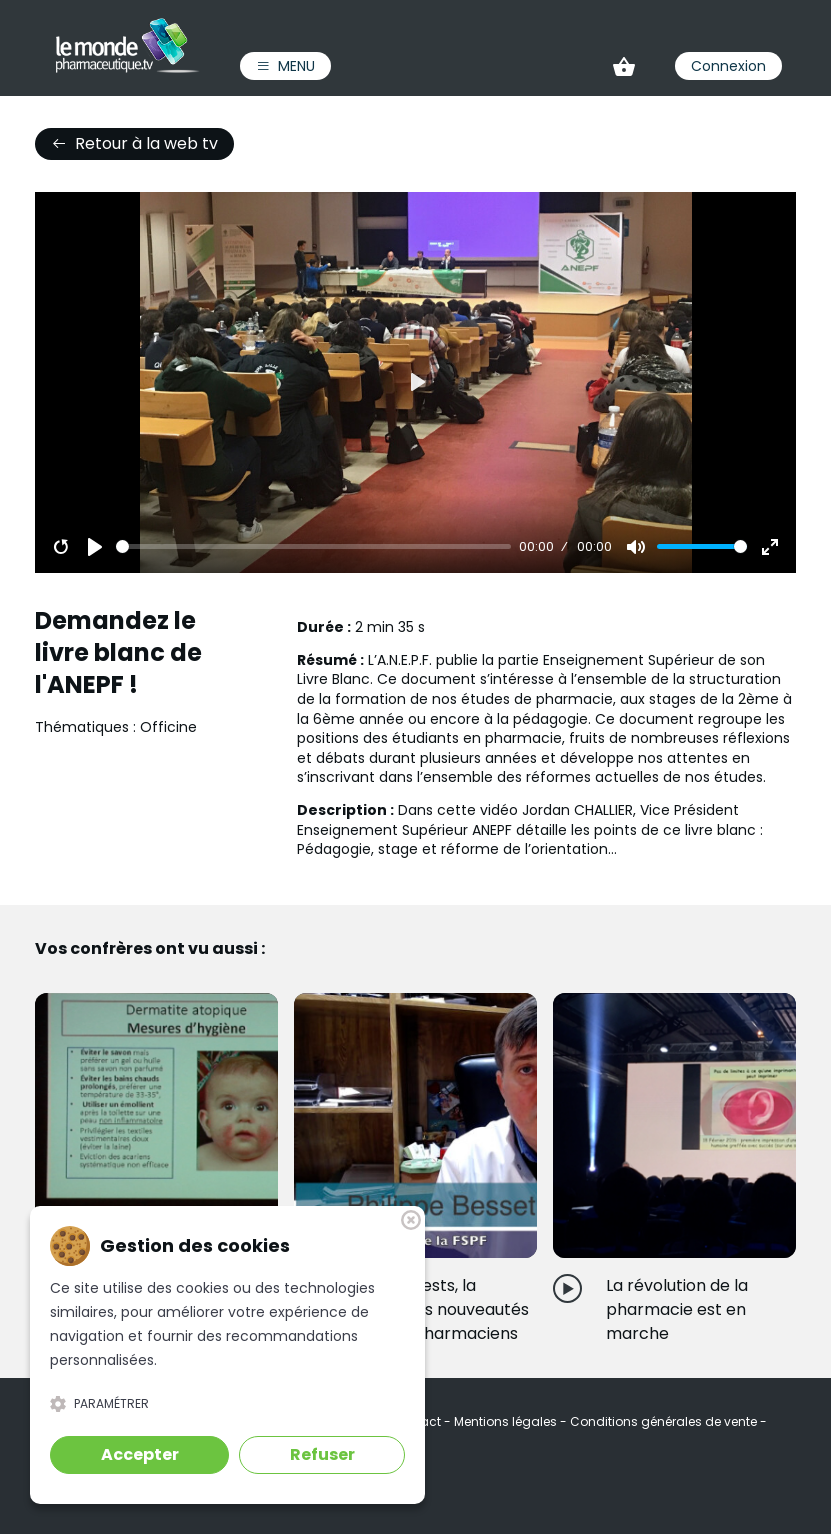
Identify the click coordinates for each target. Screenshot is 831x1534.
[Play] (95, 547)
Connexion (728, 66)
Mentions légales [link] (507, 1421)
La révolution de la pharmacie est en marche (677, 1309)
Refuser (322, 1454)
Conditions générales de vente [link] (665, 1421)
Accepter (140, 1454)
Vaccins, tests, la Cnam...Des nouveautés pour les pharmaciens (437, 1309)
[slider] (313, 546)
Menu (285, 66)
